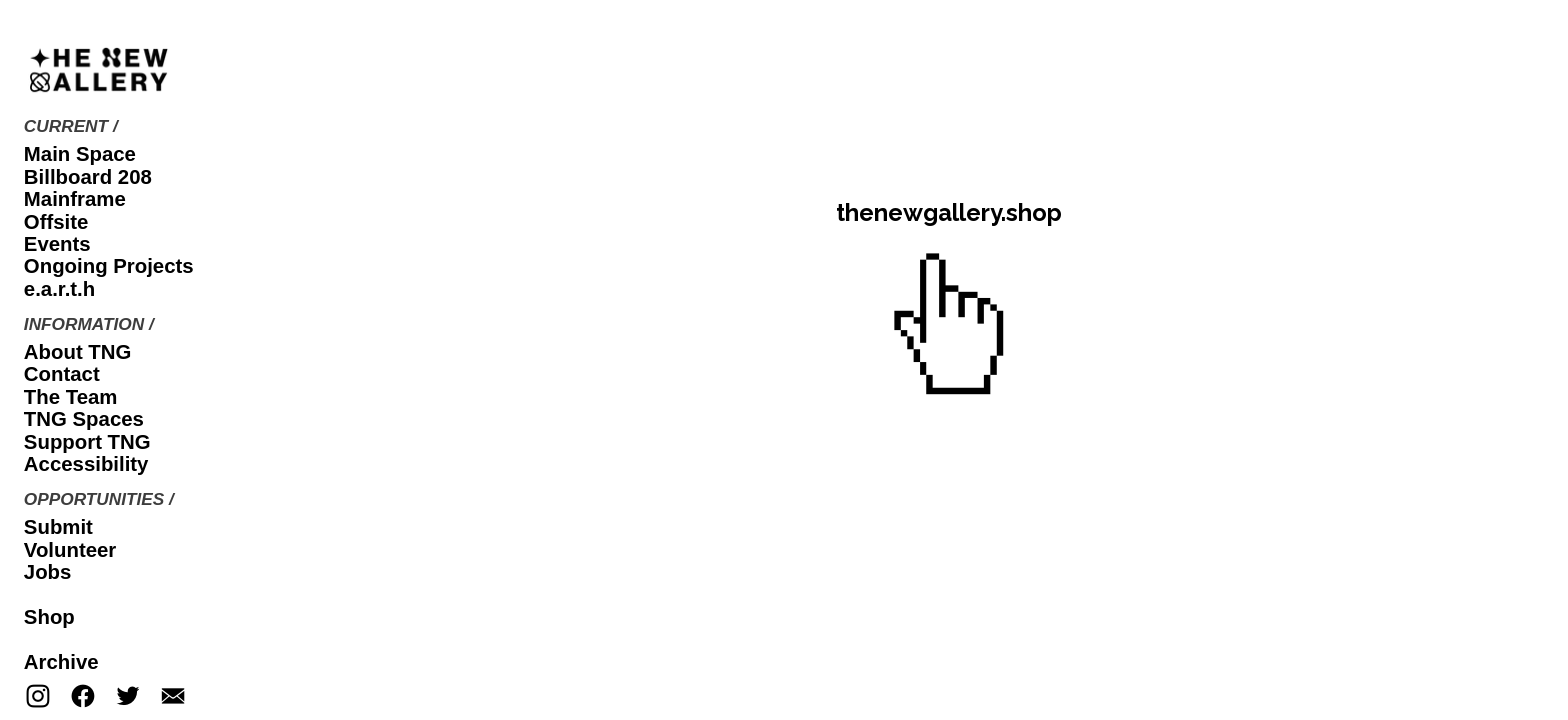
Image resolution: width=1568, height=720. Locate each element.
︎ (128, 697)
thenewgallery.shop (949, 213)
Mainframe (75, 199)
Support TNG (87, 442)
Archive (61, 662)
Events (57, 244)
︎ (173, 697)
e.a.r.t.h (59, 289)
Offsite (56, 222)
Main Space (80, 154)
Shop (49, 617)
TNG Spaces (84, 419)
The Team (71, 397)
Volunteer (70, 550)
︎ (38, 697)
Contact (62, 374)
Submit (58, 527)
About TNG (78, 352)
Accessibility (86, 464)
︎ (949, 329)
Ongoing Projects (109, 266)
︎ (83, 697)
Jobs (48, 572)
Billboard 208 (88, 177)
